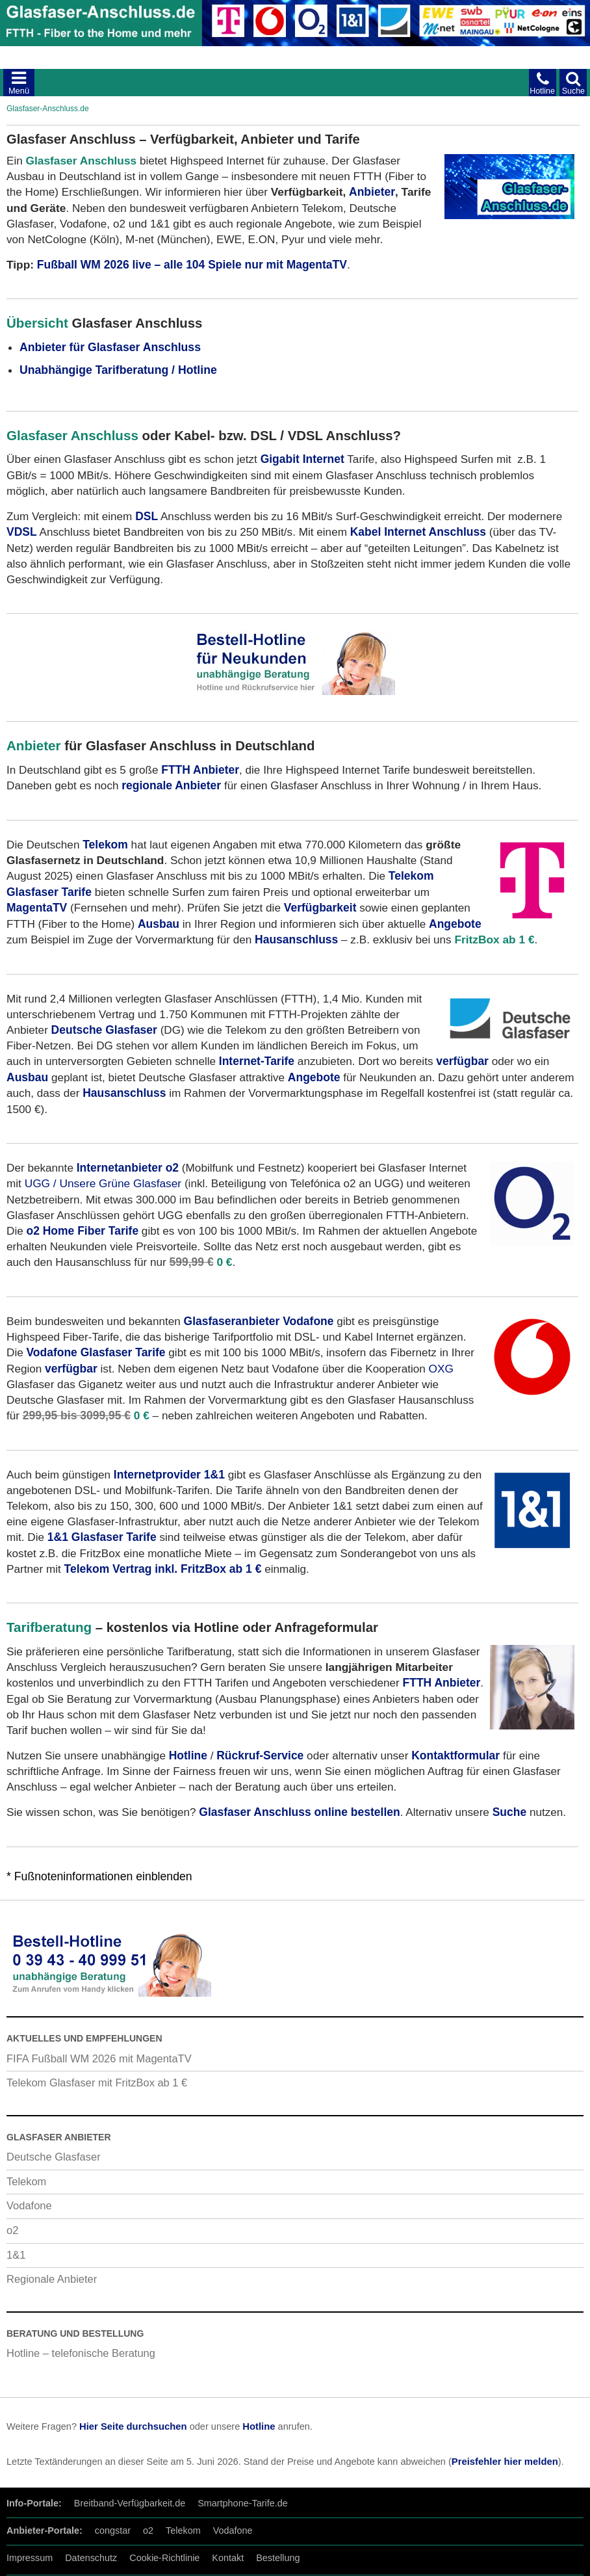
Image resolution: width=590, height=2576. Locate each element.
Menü (18, 91)
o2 (12, 2230)
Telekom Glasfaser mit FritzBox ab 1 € (96, 2082)
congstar (113, 2530)
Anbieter (372, 191)
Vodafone (29, 2205)
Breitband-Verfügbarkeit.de (129, 2503)
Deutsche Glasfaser (53, 2156)
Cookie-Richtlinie (164, 2558)
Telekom (26, 2181)
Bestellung (278, 2558)
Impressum (29, 2558)
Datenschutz (91, 2558)
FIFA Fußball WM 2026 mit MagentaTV (99, 2058)
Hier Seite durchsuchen (133, 2426)
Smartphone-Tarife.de (243, 2503)
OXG (441, 1368)
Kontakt (228, 2558)
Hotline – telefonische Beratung (80, 2353)
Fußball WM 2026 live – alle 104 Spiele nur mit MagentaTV (192, 264)
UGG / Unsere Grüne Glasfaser (103, 1183)
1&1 (15, 2255)
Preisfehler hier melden (505, 2461)
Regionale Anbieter (51, 2279)
